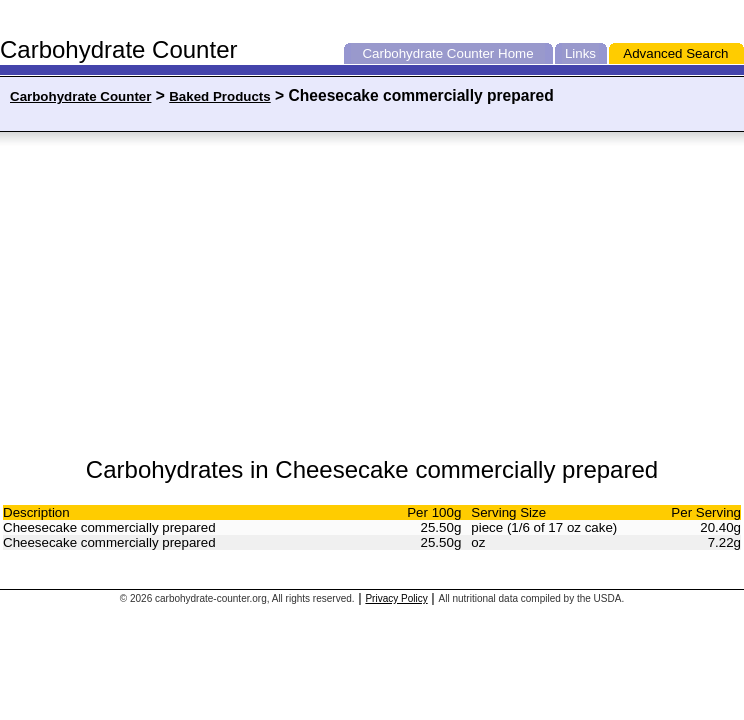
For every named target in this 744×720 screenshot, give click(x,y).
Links (580, 53)
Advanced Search (675, 53)
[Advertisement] (202, 295)
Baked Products (219, 96)
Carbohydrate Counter (428, 53)
